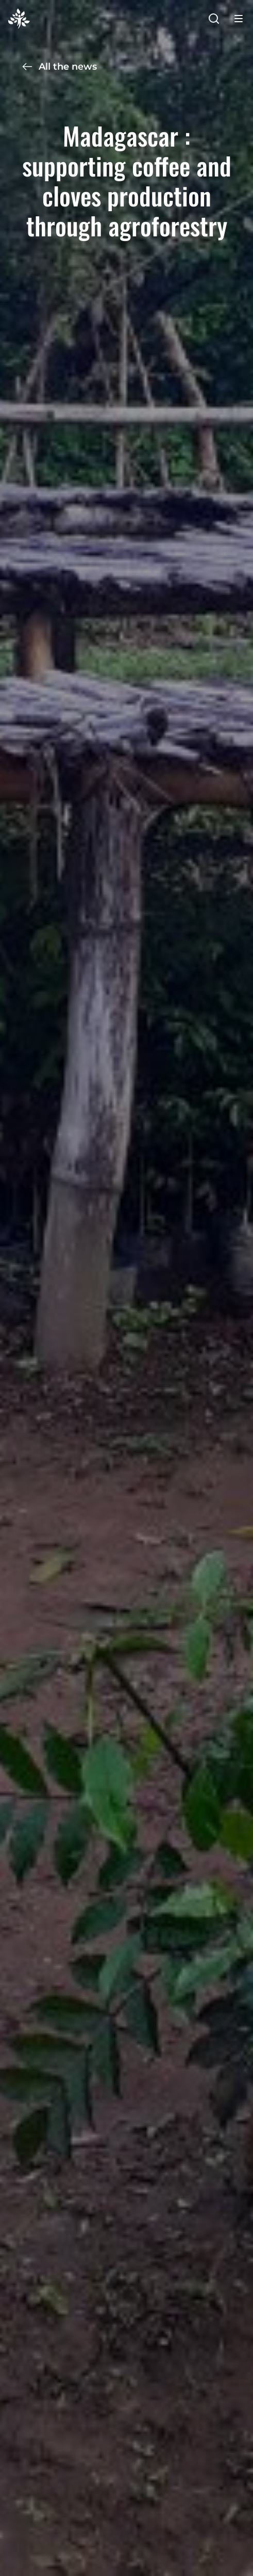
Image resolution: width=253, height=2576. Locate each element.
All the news (59, 66)
